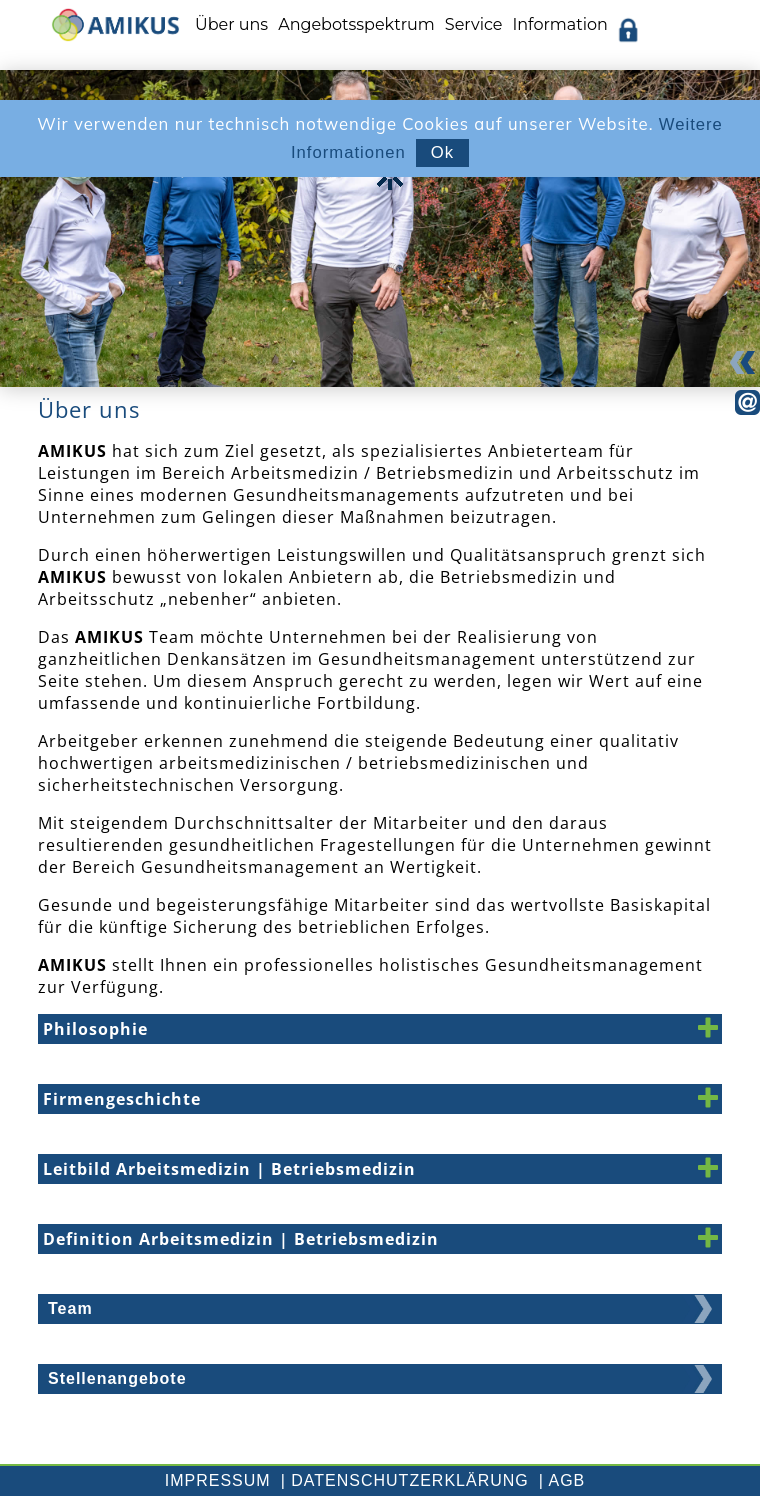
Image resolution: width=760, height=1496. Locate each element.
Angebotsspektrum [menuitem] (356, 24)
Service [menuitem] (474, 24)
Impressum (218, 1480)
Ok (442, 152)
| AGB (562, 1480)
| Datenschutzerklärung (405, 1480)
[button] (380, 1029)
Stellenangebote (117, 1378)
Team (70, 1308)
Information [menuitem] (559, 24)
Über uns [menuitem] (231, 24)
